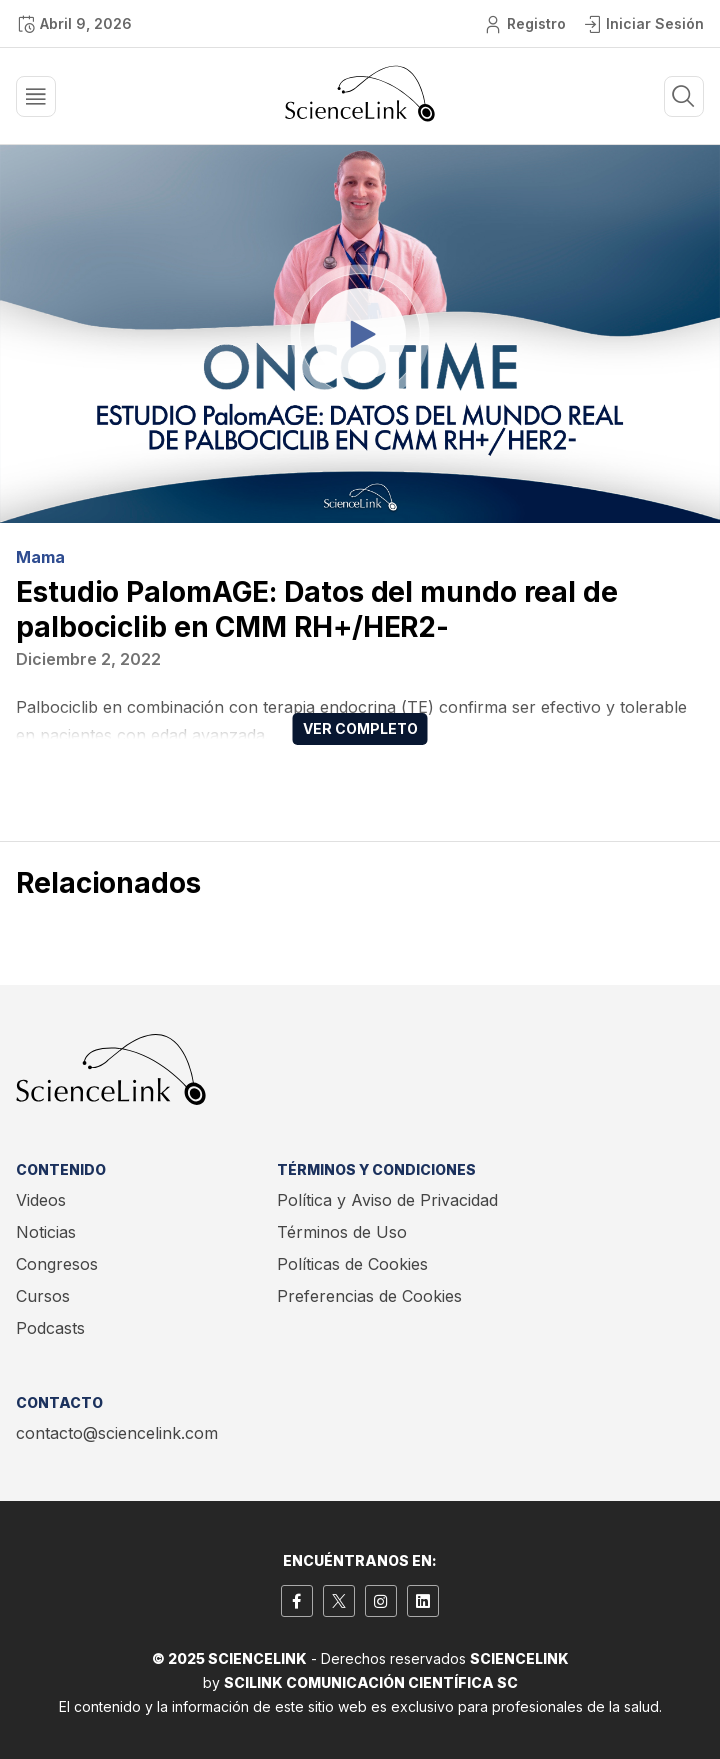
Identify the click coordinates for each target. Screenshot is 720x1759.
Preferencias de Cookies (369, 1296)
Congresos (57, 1264)
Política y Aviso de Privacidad (387, 1200)
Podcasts (50, 1328)
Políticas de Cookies (352, 1264)
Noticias (46, 1232)
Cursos (43, 1296)
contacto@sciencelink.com (117, 1433)
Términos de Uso (342, 1232)
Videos (41, 1200)
